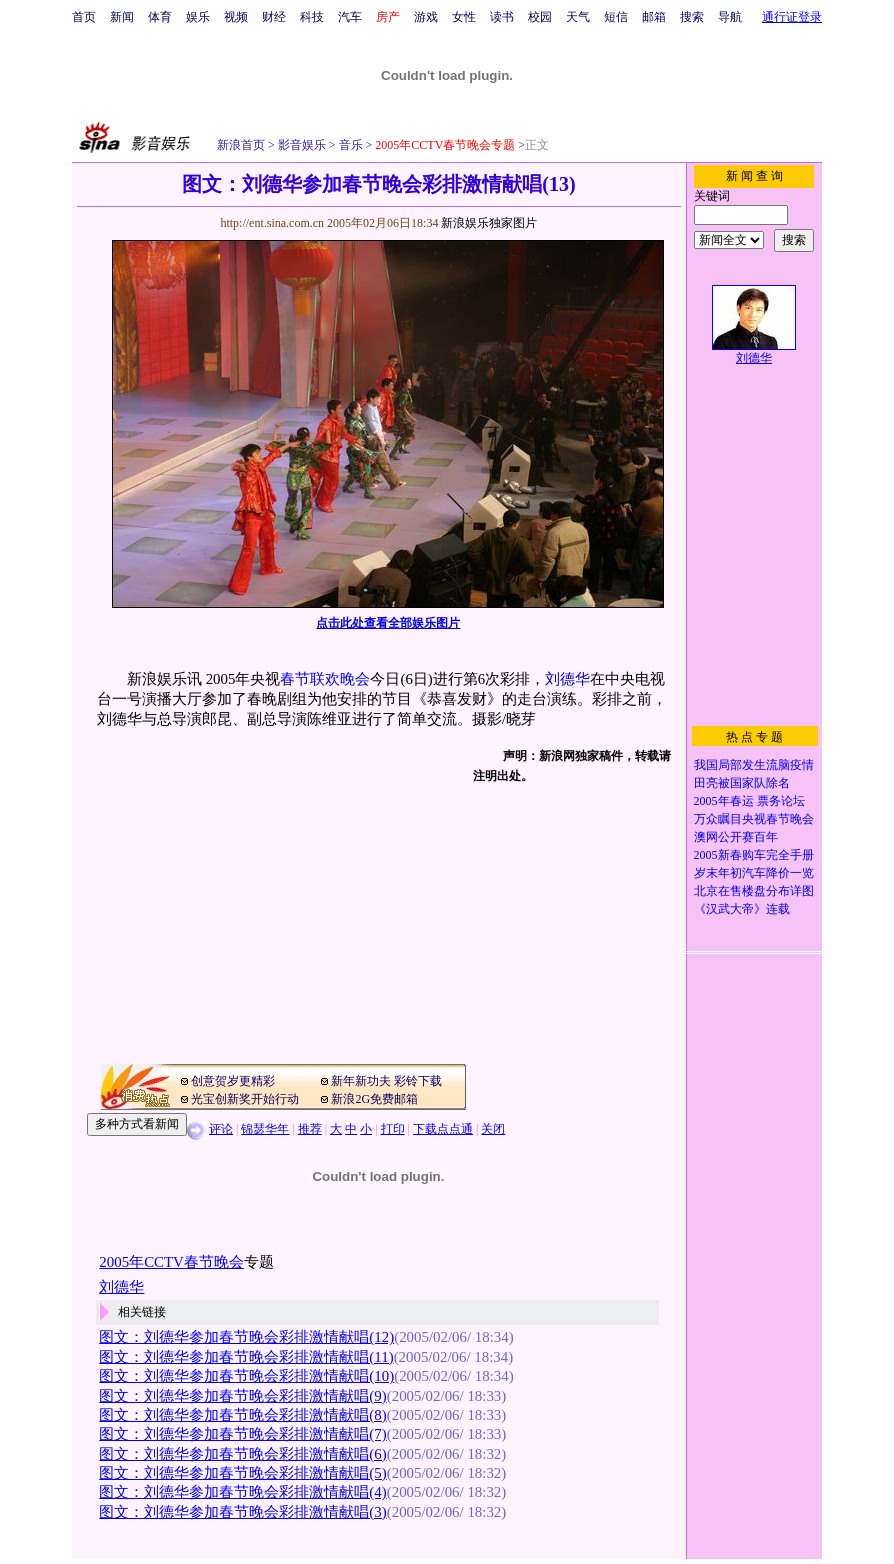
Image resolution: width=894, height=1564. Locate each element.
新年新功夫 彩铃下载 (386, 1081)
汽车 (350, 17)
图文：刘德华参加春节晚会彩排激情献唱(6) (242, 1454)
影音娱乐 (302, 145)
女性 (464, 17)
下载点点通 (443, 1129)
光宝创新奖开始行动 (245, 1099)
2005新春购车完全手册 (754, 855)
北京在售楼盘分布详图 (754, 891)
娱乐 (198, 17)
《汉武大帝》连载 (742, 909)
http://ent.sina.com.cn (273, 223)
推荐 (310, 1129)
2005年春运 (724, 801)
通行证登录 (792, 17)
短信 (616, 17)
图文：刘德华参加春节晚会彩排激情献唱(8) (242, 1415)
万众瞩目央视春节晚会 (754, 819)
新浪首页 (241, 145)
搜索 (692, 17)
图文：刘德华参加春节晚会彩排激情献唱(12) (246, 1337)
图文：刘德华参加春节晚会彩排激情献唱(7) (242, 1434)
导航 (730, 17)
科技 (312, 17)
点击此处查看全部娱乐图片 (388, 623)
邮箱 (654, 17)
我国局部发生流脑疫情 (754, 765)
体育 (160, 17)
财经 (274, 17)
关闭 (493, 1129)
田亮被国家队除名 (742, 783)
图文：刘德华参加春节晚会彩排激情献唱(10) (246, 1376)
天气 (578, 17)
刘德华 (567, 679)
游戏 (426, 17)
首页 (84, 17)
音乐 (349, 145)
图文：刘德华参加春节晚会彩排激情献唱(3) (242, 1512)
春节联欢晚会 (325, 679)
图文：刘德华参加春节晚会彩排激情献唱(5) (242, 1473)
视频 (236, 17)
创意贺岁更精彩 (233, 1081)
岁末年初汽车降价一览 (754, 873)
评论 (221, 1129)
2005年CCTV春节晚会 (171, 1262)
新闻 (122, 17)
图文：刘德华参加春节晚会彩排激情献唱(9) (242, 1396)
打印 (393, 1129)
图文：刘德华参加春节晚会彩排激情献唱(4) (242, 1492)
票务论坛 (781, 801)
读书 (502, 17)
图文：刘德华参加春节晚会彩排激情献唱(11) (246, 1357)
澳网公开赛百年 (736, 837)
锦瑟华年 (265, 1129)
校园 (540, 17)
